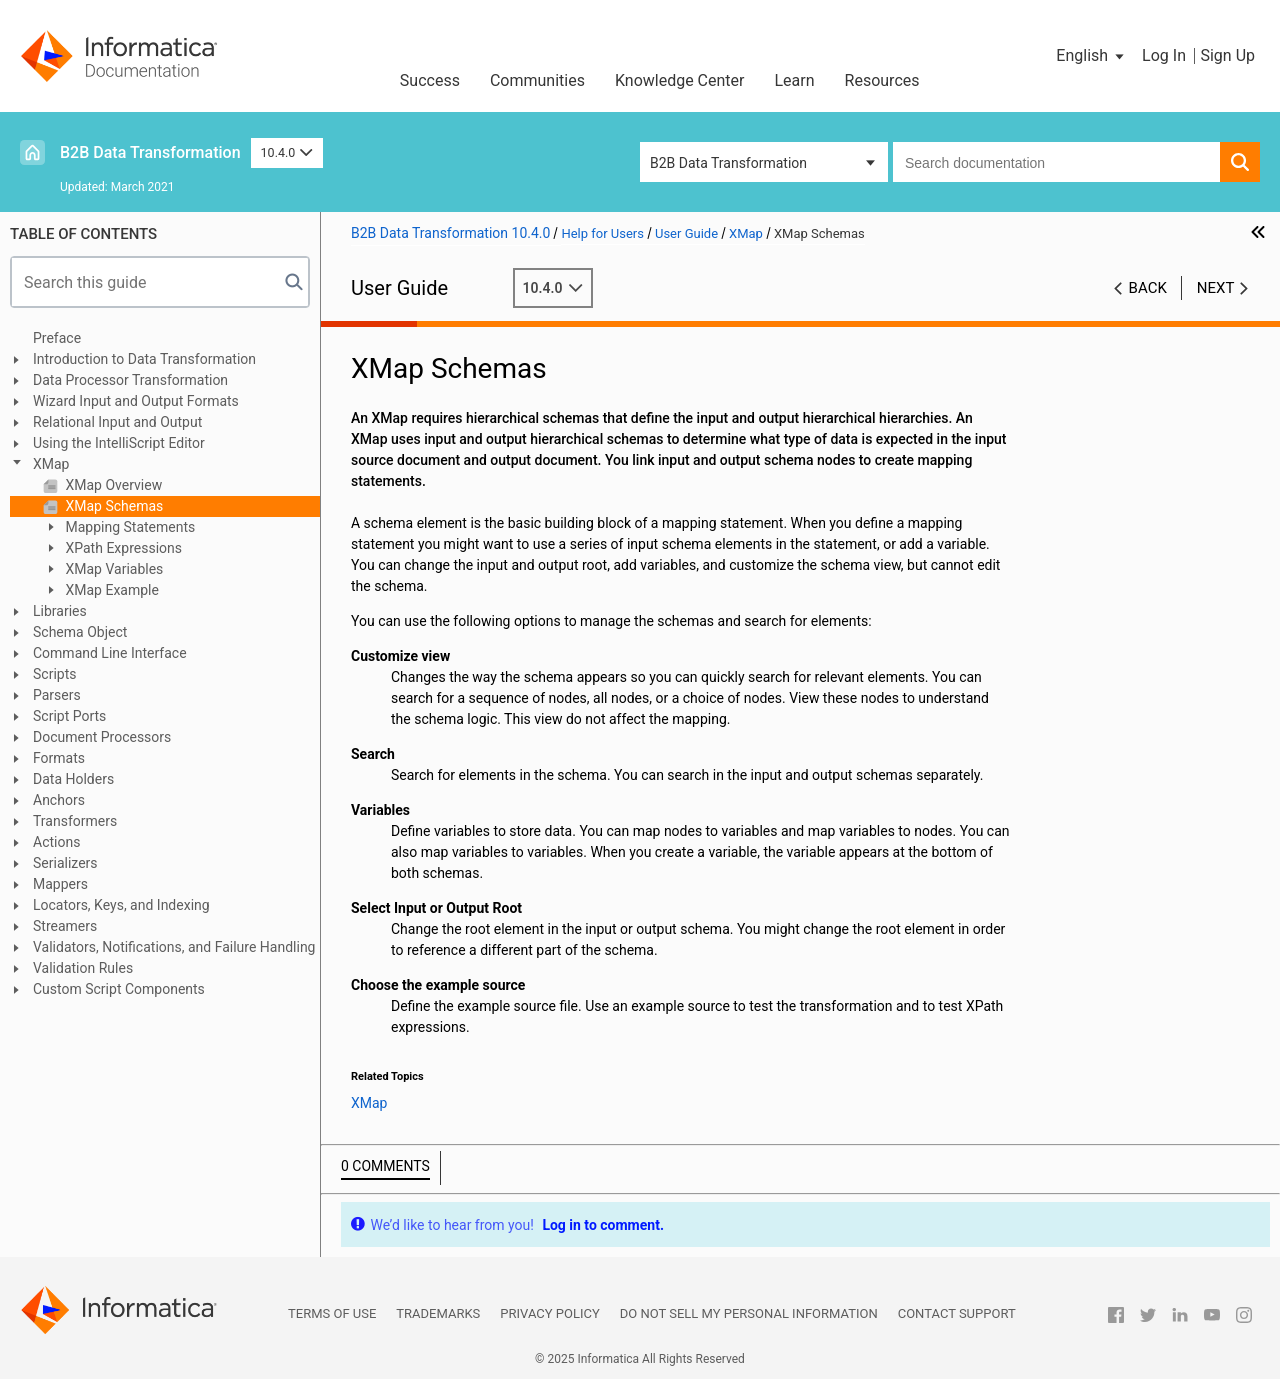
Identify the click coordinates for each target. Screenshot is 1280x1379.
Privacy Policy (549, 1313)
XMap (51, 464)
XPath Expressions (122, 548)
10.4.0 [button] (287, 152)
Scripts (54, 674)
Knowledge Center (680, 80)
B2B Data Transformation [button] (728, 163)
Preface (57, 338)
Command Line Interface (110, 653)
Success (430, 80)
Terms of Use (332, 1313)
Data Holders (73, 779)
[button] (1091, 56)
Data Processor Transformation (130, 380)
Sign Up (1227, 55)
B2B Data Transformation (150, 152)
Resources (882, 80)
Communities (537, 80)
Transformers (75, 821)
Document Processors (102, 737)
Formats (59, 758)
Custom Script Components (119, 989)
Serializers (65, 863)
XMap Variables (112, 569)
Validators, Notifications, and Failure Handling (174, 947)
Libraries (60, 611)
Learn (795, 80)
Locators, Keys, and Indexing (121, 905)
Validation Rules (83, 968)
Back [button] (1148, 288)
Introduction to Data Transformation (144, 359)
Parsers (57, 695)
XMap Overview (112, 485)
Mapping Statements (128, 527)
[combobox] (1056, 162)
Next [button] (1216, 288)
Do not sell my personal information (749, 1313)
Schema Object (80, 632)
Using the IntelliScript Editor (119, 443)
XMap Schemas (112, 506)
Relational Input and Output (117, 422)
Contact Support (957, 1313)
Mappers (60, 884)
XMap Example (110, 590)
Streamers (65, 926)
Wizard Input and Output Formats (136, 401)
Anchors (59, 800)
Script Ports (69, 716)
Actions (56, 842)
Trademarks (438, 1313)
